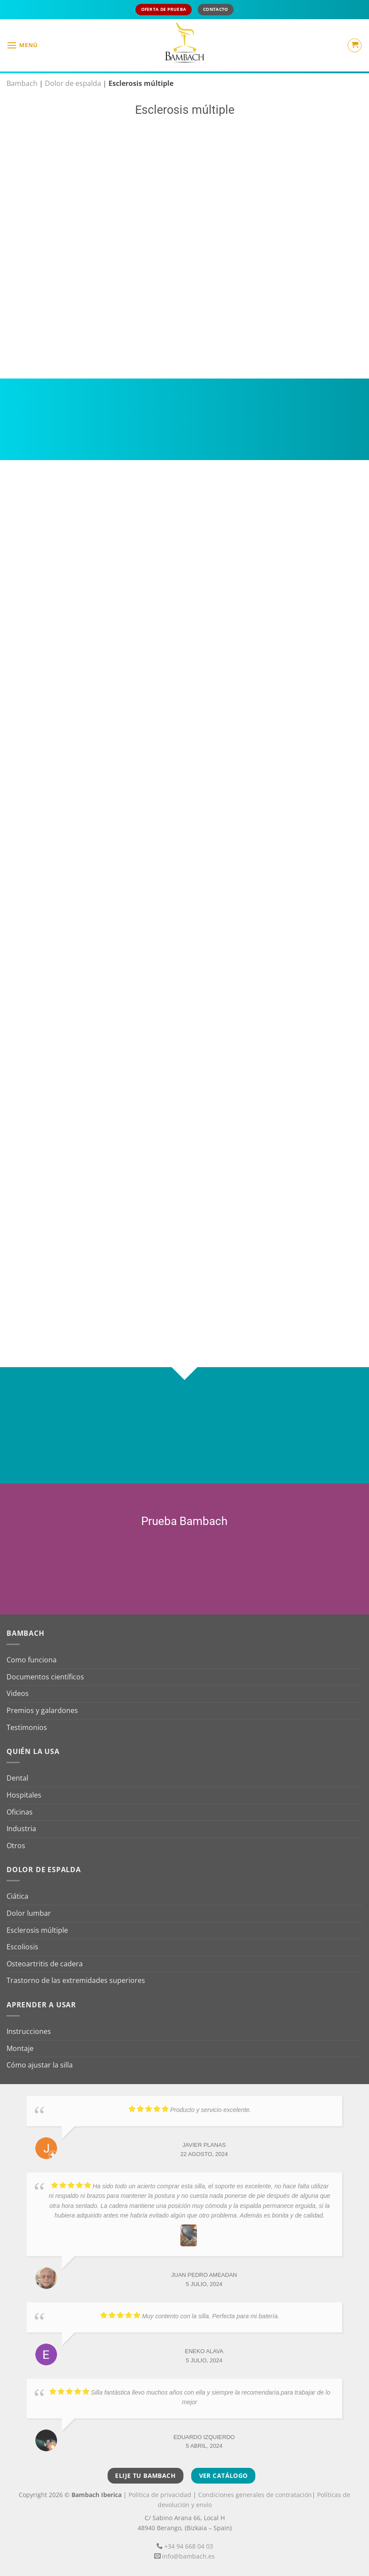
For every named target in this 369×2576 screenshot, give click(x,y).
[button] (22, 45)
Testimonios (27, 1727)
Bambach (22, 83)
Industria (21, 1828)
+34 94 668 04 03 (188, 2546)
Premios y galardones (42, 1710)
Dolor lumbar (29, 1913)
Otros (16, 1845)
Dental (17, 1778)
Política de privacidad (160, 2495)
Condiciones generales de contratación (255, 2495)
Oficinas (20, 1812)
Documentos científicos (45, 1677)
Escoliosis (22, 1947)
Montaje (20, 2048)
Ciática (17, 1896)
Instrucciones (29, 2031)
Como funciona (32, 1660)
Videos (18, 1693)
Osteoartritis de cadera (45, 1964)
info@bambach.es (188, 2556)
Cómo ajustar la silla (40, 2065)
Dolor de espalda (73, 83)
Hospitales (24, 1795)
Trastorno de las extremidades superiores (76, 1980)
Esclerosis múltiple (37, 1930)
